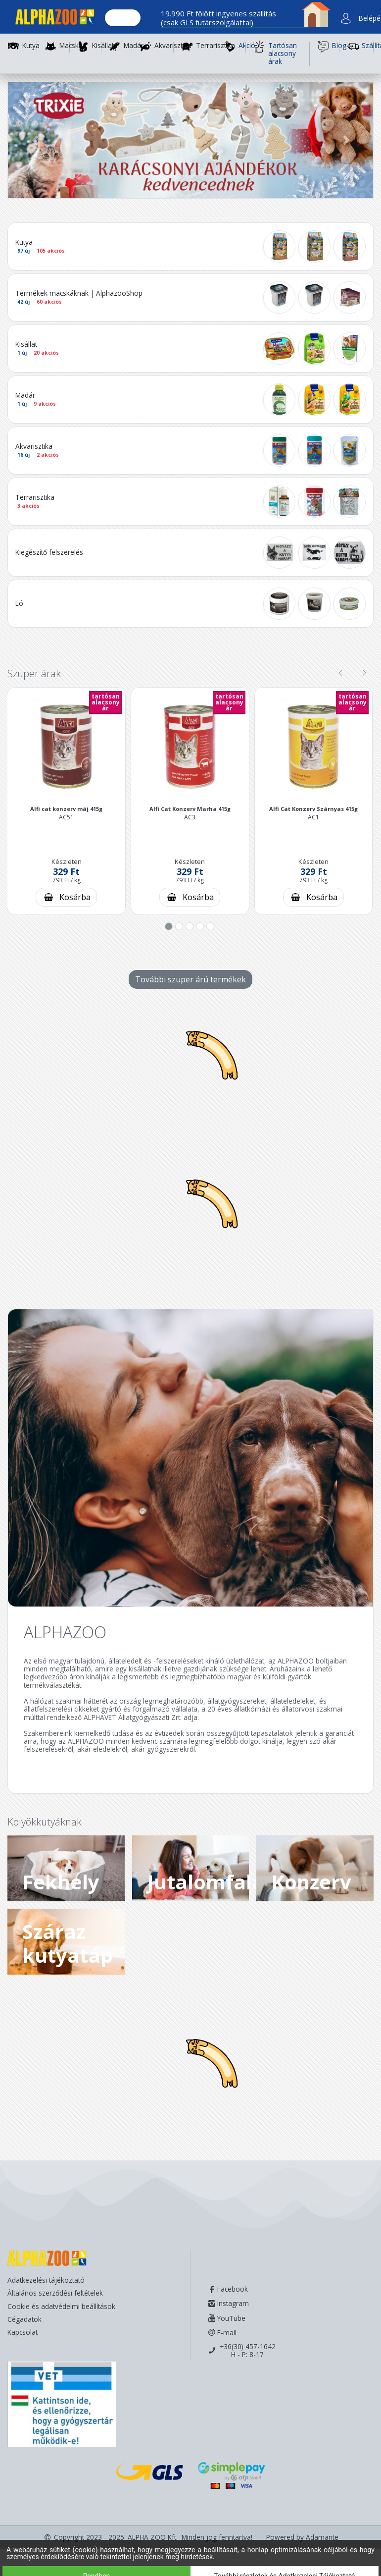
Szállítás (360, 47)
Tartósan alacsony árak (275, 53)
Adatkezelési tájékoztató (46, 2280)
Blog (328, 47)
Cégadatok (24, 2319)
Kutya (31, 46)
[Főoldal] (51, 18)
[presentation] (340, 672)
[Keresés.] (123, 18)
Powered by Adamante (302, 2537)
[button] (34, 140)
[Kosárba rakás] (66, 897)
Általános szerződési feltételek (55, 2293)
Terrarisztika (215, 46)
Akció (235, 47)
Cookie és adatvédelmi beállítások (61, 2306)
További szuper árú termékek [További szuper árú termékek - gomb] (190, 979)
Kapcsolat (22, 2332)
